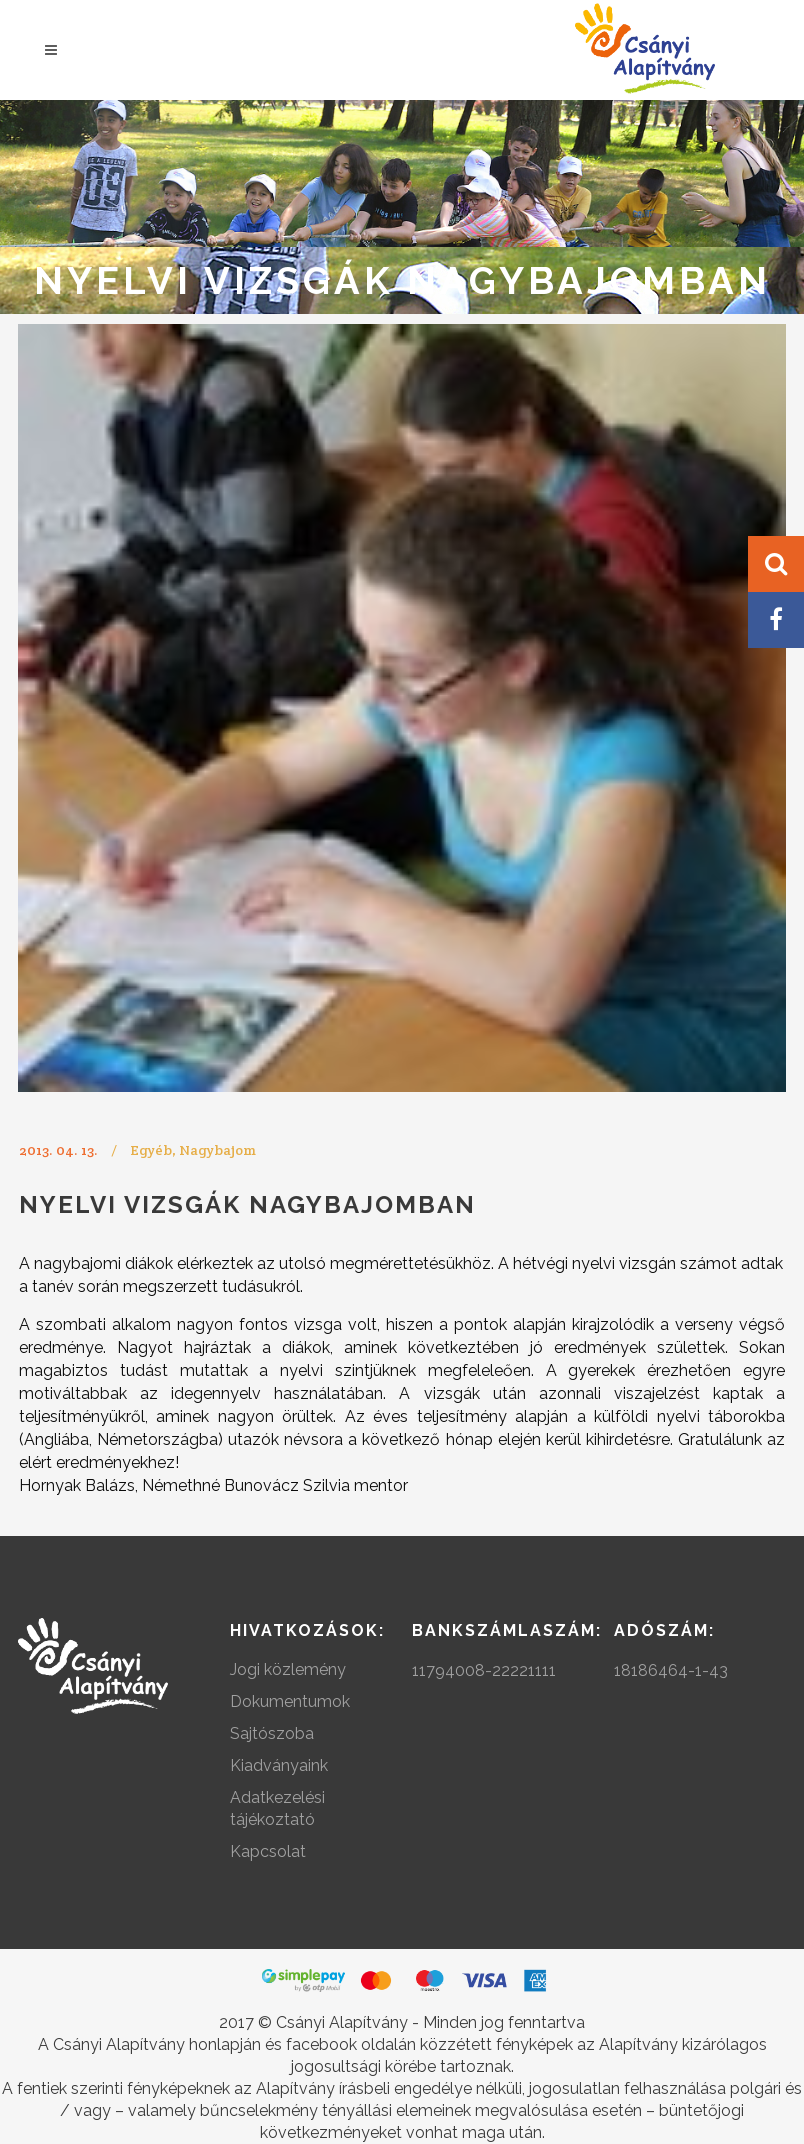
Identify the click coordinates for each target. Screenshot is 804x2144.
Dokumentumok (290, 1701)
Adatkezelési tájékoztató (277, 1808)
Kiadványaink (279, 1765)
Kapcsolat (268, 1851)
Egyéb (151, 1150)
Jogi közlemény (288, 1669)
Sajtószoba (272, 1733)
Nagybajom (217, 1150)
